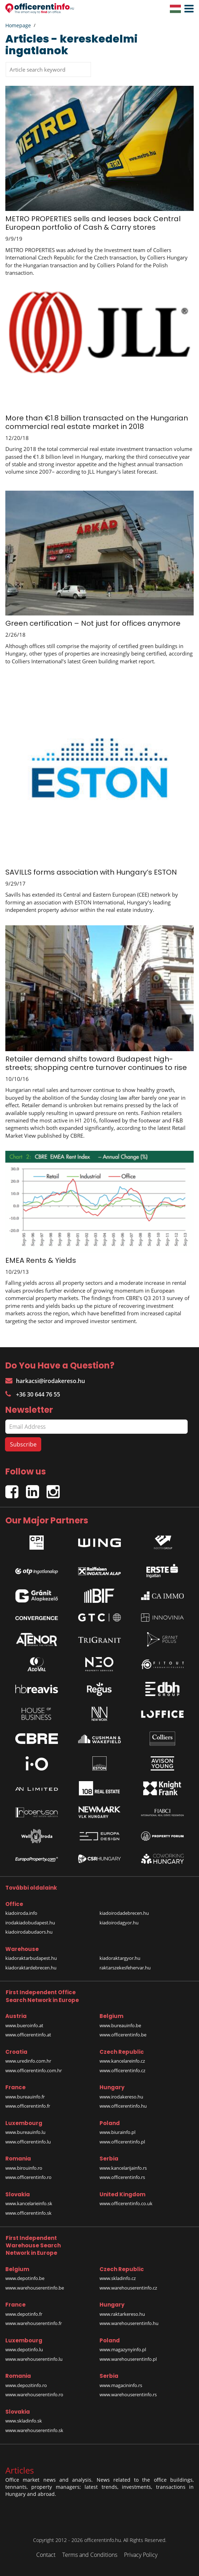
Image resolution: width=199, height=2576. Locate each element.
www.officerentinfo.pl (122, 2142)
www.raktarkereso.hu (122, 2314)
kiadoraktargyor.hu (120, 1958)
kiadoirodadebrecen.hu (124, 1913)
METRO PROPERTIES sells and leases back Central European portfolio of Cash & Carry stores (93, 223)
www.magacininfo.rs (121, 2385)
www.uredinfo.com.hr (28, 2061)
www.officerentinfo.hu (123, 2106)
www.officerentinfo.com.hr (33, 2070)
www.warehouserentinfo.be (34, 2288)
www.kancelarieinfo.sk (28, 2203)
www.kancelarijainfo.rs (123, 2168)
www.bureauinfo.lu (25, 2132)
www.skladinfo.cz (118, 2278)
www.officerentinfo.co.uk (126, 2203)
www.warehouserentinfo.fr (33, 2323)
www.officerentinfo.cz (122, 2070)
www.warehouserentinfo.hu (129, 2323)
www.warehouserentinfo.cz (128, 2288)
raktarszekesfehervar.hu (125, 1967)
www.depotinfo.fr (23, 2314)
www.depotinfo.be (24, 2278)
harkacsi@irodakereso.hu (45, 1381)
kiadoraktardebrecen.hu (31, 1967)
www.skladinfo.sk (23, 2421)
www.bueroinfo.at (24, 2025)
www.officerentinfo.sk (28, 2213)
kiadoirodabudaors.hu (29, 1932)
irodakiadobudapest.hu (30, 1922)
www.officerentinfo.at (28, 2034)
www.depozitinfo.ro (26, 2385)
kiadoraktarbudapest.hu (31, 1958)
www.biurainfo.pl (117, 2132)
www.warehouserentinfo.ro (34, 2394)
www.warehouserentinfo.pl (128, 2359)
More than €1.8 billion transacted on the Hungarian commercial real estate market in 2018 (96, 422)
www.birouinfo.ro (23, 2168)
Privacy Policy (140, 2555)
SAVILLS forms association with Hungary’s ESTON (91, 872)
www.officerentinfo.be (123, 2034)
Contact (45, 2555)
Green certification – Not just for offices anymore (93, 623)
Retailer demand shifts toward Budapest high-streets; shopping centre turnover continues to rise (96, 1063)
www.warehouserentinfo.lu (34, 2359)
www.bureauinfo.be (120, 2025)
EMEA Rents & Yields (40, 1260)
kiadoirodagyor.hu (119, 1922)
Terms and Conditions (89, 2555)
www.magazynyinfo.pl (123, 2349)
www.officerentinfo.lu (28, 2142)
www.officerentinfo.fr (27, 2106)
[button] (187, 9)
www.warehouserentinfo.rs (128, 2394)
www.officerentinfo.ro (28, 2177)
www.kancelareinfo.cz (122, 2061)
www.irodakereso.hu (121, 2096)
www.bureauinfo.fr (25, 2096)
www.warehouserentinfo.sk (34, 2430)
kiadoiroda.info (21, 1913)
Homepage (18, 25)
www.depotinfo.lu (24, 2349)
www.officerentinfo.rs (122, 2177)
